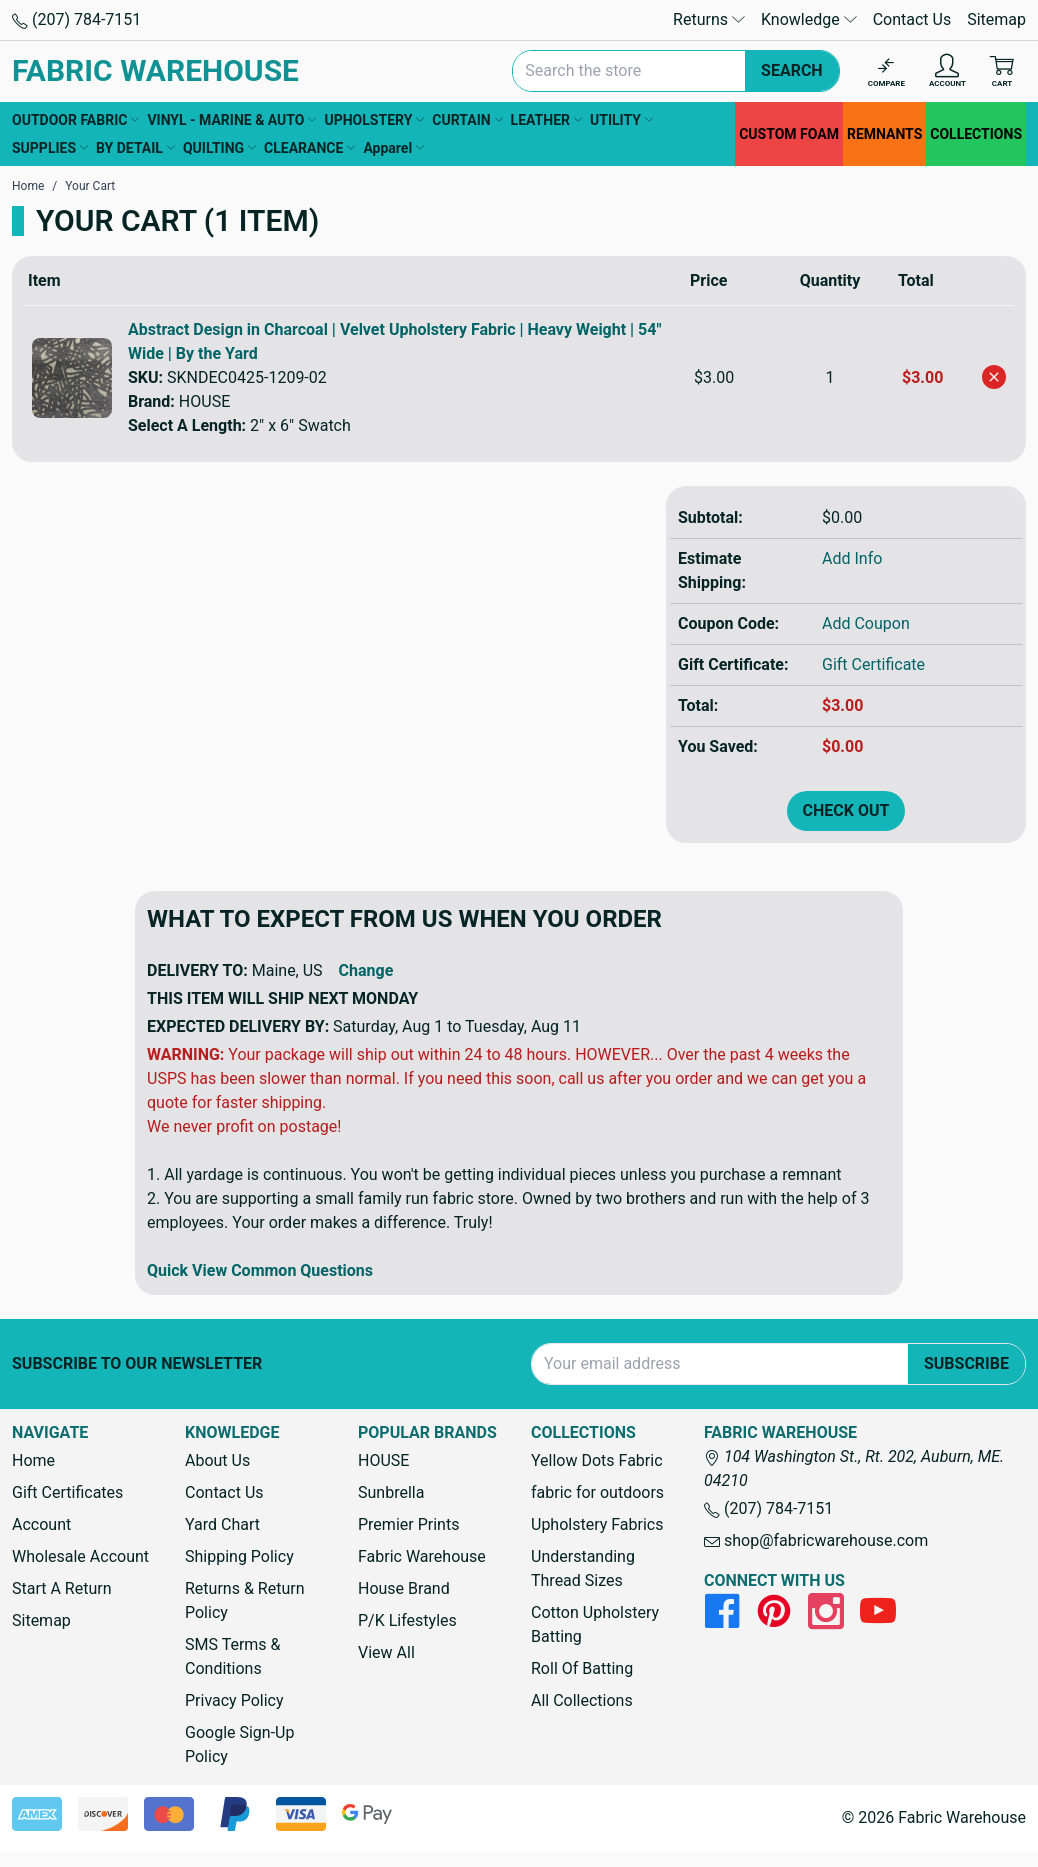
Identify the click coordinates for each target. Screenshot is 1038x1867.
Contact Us (912, 19)
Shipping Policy (239, 1556)
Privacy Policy (234, 1700)
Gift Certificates (67, 1492)
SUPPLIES (50, 148)
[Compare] (886, 71)
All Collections (582, 1700)
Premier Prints (408, 1524)
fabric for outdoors (597, 1492)
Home (33, 1460)
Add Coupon (866, 623)
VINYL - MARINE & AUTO (231, 120)
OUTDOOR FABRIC (75, 120)
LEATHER (546, 120)
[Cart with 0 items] (1002, 71)
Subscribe (966, 1363)
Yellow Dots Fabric (597, 1460)
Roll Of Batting (582, 1668)
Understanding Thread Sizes (583, 1568)
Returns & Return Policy (244, 1600)
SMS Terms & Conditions (233, 1656)
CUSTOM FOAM (789, 134)
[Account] (947, 71)
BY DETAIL (135, 148)
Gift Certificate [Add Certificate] (873, 664)
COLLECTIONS (976, 134)
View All (386, 1652)
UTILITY (621, 120)
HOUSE (383, 1460)
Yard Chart (222, 1524)
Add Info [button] (852, 558)
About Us (217, 1460)
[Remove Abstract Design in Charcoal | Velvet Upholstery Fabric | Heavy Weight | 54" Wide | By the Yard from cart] (994, 377)
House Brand (404, 1588)
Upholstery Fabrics (597, 1524)
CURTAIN (467, 120)
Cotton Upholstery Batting (595, 1624)
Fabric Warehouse (422, 1556)
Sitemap (996, 19)
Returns (709, 19)
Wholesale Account (80, 1556)
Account (41, 1524)
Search (792, 70)
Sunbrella (391, 1492)
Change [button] (366, 970)
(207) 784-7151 (76, 19)
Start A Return (62, 1588)
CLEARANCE (309, 148)
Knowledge (809, 19)
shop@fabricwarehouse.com (816, 1540)
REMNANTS (884, 134)
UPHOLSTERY (374, 120)
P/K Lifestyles (407, 1620)
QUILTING (219, 148)
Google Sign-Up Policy (239, 1744)
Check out (846, 810)
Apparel (393, 148)
